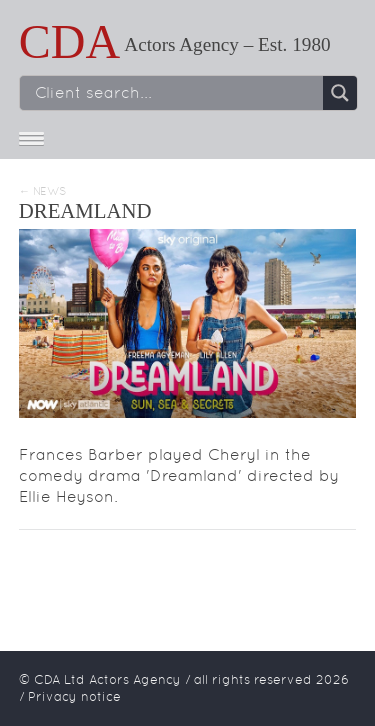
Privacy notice (74, 696)
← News (42, 191)
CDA (69, 41)
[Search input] (177, 93)
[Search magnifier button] (340, 93)
